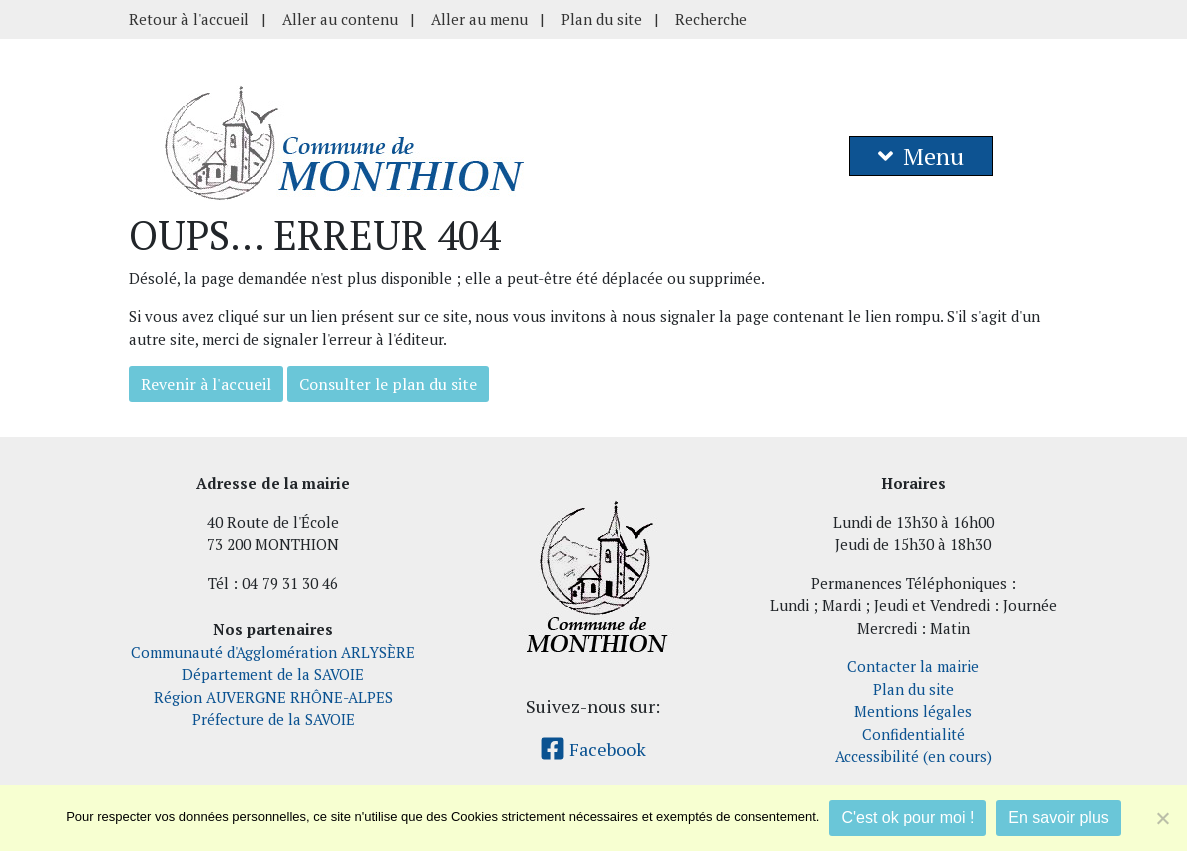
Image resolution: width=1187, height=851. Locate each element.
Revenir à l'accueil (206, 384)
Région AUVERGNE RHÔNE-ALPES (273, 697)
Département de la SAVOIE (273, 674)
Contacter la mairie (913, 666)
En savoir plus (1058, 817)
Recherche (711, 19)
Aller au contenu (340, 19)
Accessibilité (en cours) (913, 756)
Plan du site (601, 19)
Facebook (593, 749)
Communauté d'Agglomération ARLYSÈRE (273, 652)
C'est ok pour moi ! (907, 817)
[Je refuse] (1162, 818)
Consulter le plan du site (388, 384)
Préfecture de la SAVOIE (273, 719)
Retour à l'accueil (189, 19)
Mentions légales (913, 711)
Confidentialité (913, 734)
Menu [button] (921, 156)
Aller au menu (479, 19)
